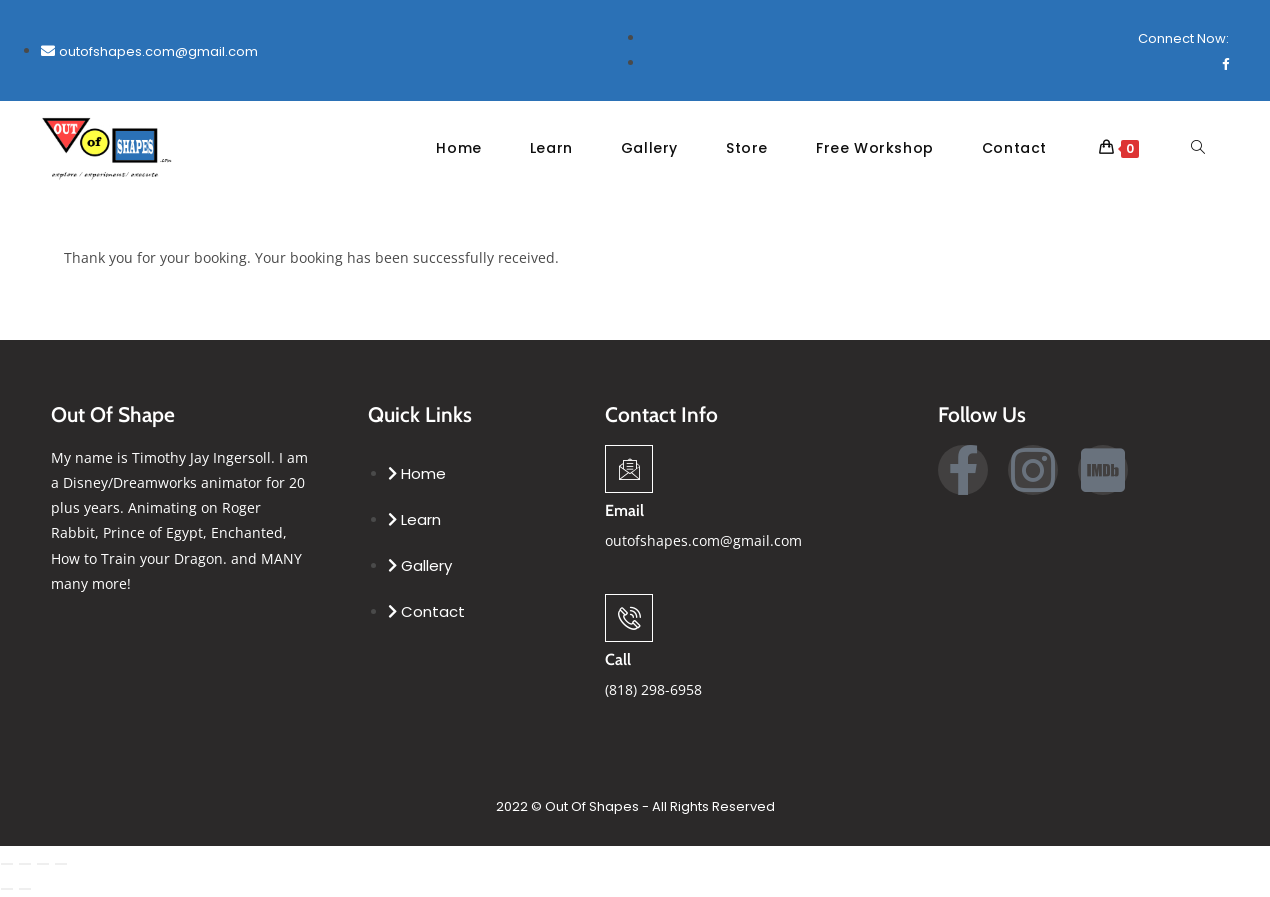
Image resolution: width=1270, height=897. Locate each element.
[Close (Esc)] (61, 865)
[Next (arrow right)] (25, 890)
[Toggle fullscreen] (25, 865)
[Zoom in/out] (7, 865)
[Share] (43, 865)
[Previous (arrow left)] (7, 890)
